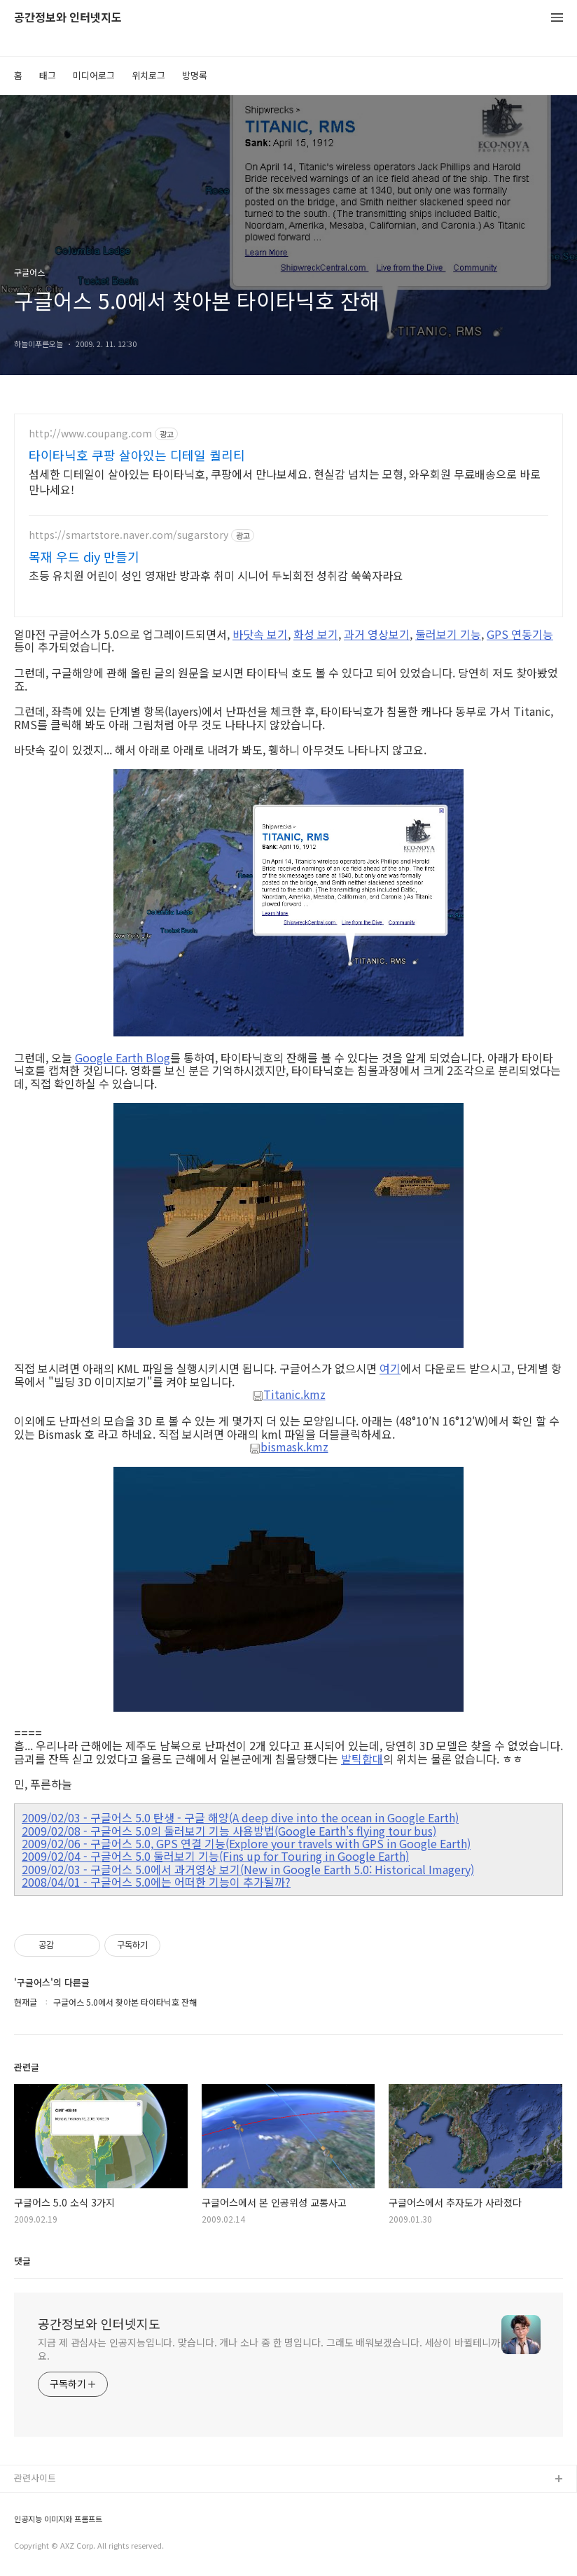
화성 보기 (315, 634)
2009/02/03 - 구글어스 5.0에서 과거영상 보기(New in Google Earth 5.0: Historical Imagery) (248, 1869)
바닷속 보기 (260, 634)
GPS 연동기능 (520, 634)
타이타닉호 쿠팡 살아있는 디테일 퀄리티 (137, 454)
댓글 (22, 2260)
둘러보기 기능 (448, 634)
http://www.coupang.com (90, 433)
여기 (390, 1368)
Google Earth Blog (122, 1057)
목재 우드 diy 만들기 (84, 556)
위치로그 (148, 75)
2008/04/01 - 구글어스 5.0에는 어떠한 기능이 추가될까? (156, 1881)
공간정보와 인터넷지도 (68, 17)
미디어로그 (94, 75)
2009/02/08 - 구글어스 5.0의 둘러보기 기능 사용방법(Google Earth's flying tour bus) (229, 1830)
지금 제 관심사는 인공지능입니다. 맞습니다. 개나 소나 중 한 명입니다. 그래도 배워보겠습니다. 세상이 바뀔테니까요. (269, 2349)
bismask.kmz (288, 1447)
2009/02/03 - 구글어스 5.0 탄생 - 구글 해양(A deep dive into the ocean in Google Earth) (240, 1817)
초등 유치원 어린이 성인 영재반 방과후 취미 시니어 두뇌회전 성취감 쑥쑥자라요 (216, 575)
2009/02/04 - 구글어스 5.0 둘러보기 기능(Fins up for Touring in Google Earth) (215, 1856)
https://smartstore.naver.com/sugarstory (128, 535)
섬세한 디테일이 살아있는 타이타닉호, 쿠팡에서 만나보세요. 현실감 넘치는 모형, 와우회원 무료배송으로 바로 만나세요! (285, 481)
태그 (47, 75)
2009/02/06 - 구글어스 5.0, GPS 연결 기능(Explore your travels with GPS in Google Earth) (246, 1843)
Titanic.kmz (289, 1395)
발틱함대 (362, 1758)
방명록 (194, 75)
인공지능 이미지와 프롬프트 (58, 2519)
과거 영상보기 (377, 634)
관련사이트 (35, 2477)
